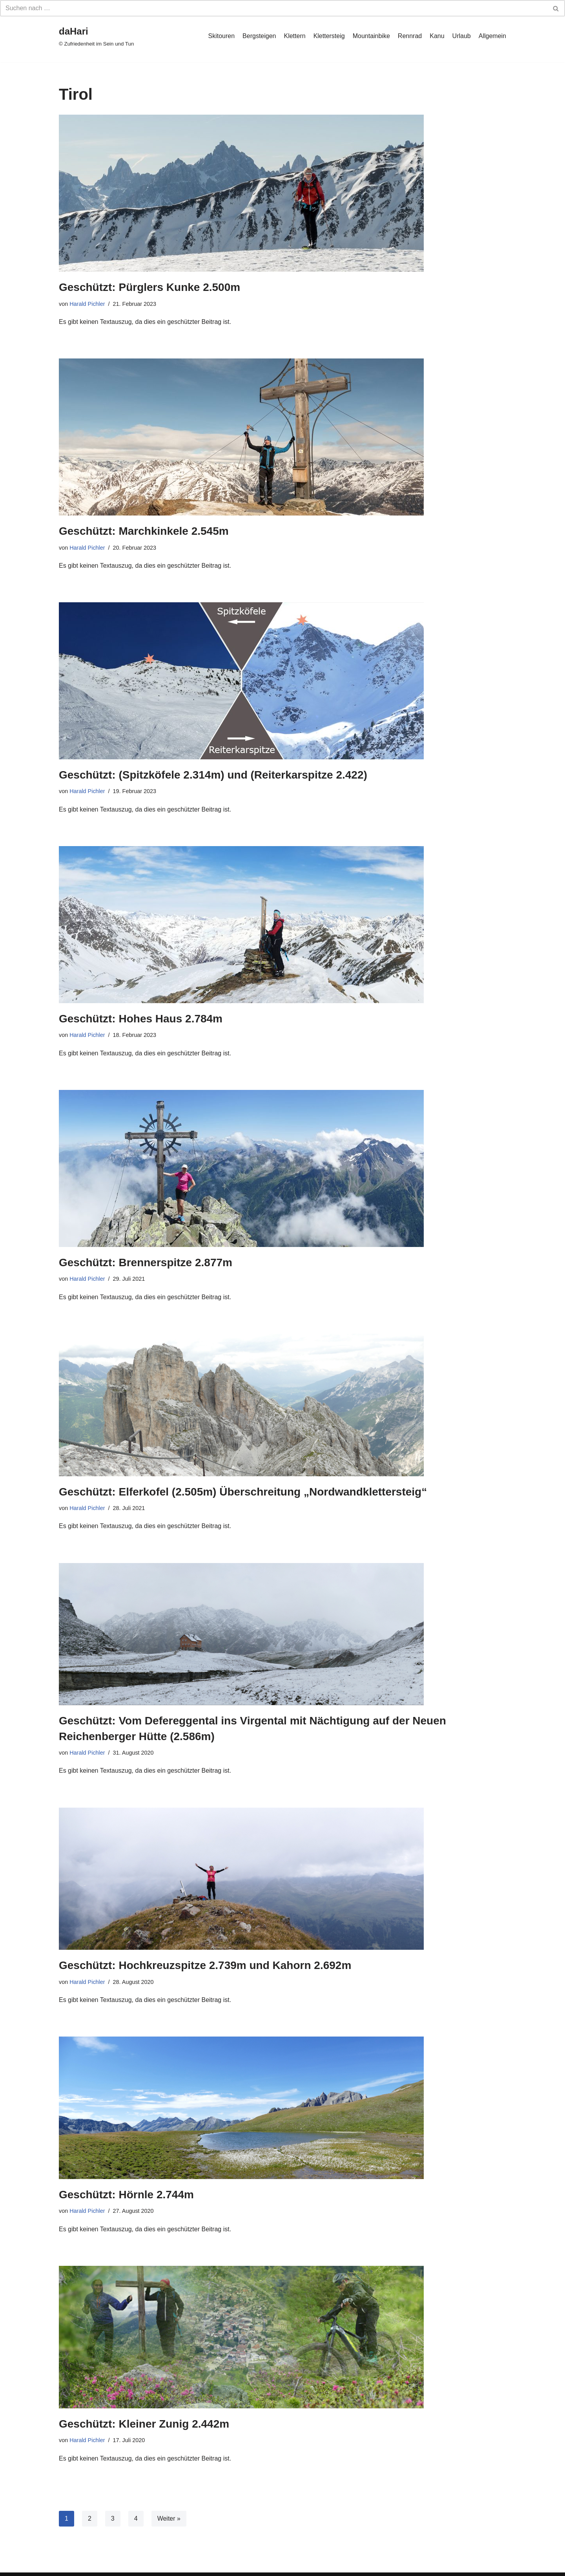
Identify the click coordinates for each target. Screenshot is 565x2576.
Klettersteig (329, 36)
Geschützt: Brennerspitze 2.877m (145, 1262)
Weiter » (168, 2518)
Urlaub (461, 36)
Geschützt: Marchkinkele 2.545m (144, 531)
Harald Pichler (87, 304)
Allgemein (492, 36)
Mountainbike (371, 36)
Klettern (294, 36)
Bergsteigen (259, 36)
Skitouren (221, 36)
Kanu (437, 36)
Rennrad (410, 36)
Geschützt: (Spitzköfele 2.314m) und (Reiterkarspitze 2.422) (213, 775)
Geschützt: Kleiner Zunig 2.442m (144, 2424)
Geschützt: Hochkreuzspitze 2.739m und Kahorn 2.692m (205, 1965)
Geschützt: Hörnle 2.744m (126, 2194)
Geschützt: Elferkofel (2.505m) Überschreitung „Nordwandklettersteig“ (243, 1492)
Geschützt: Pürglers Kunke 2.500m (149, 287)
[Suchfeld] (273, 8)
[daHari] (96, 36)
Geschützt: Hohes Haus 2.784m (140, 1019)
